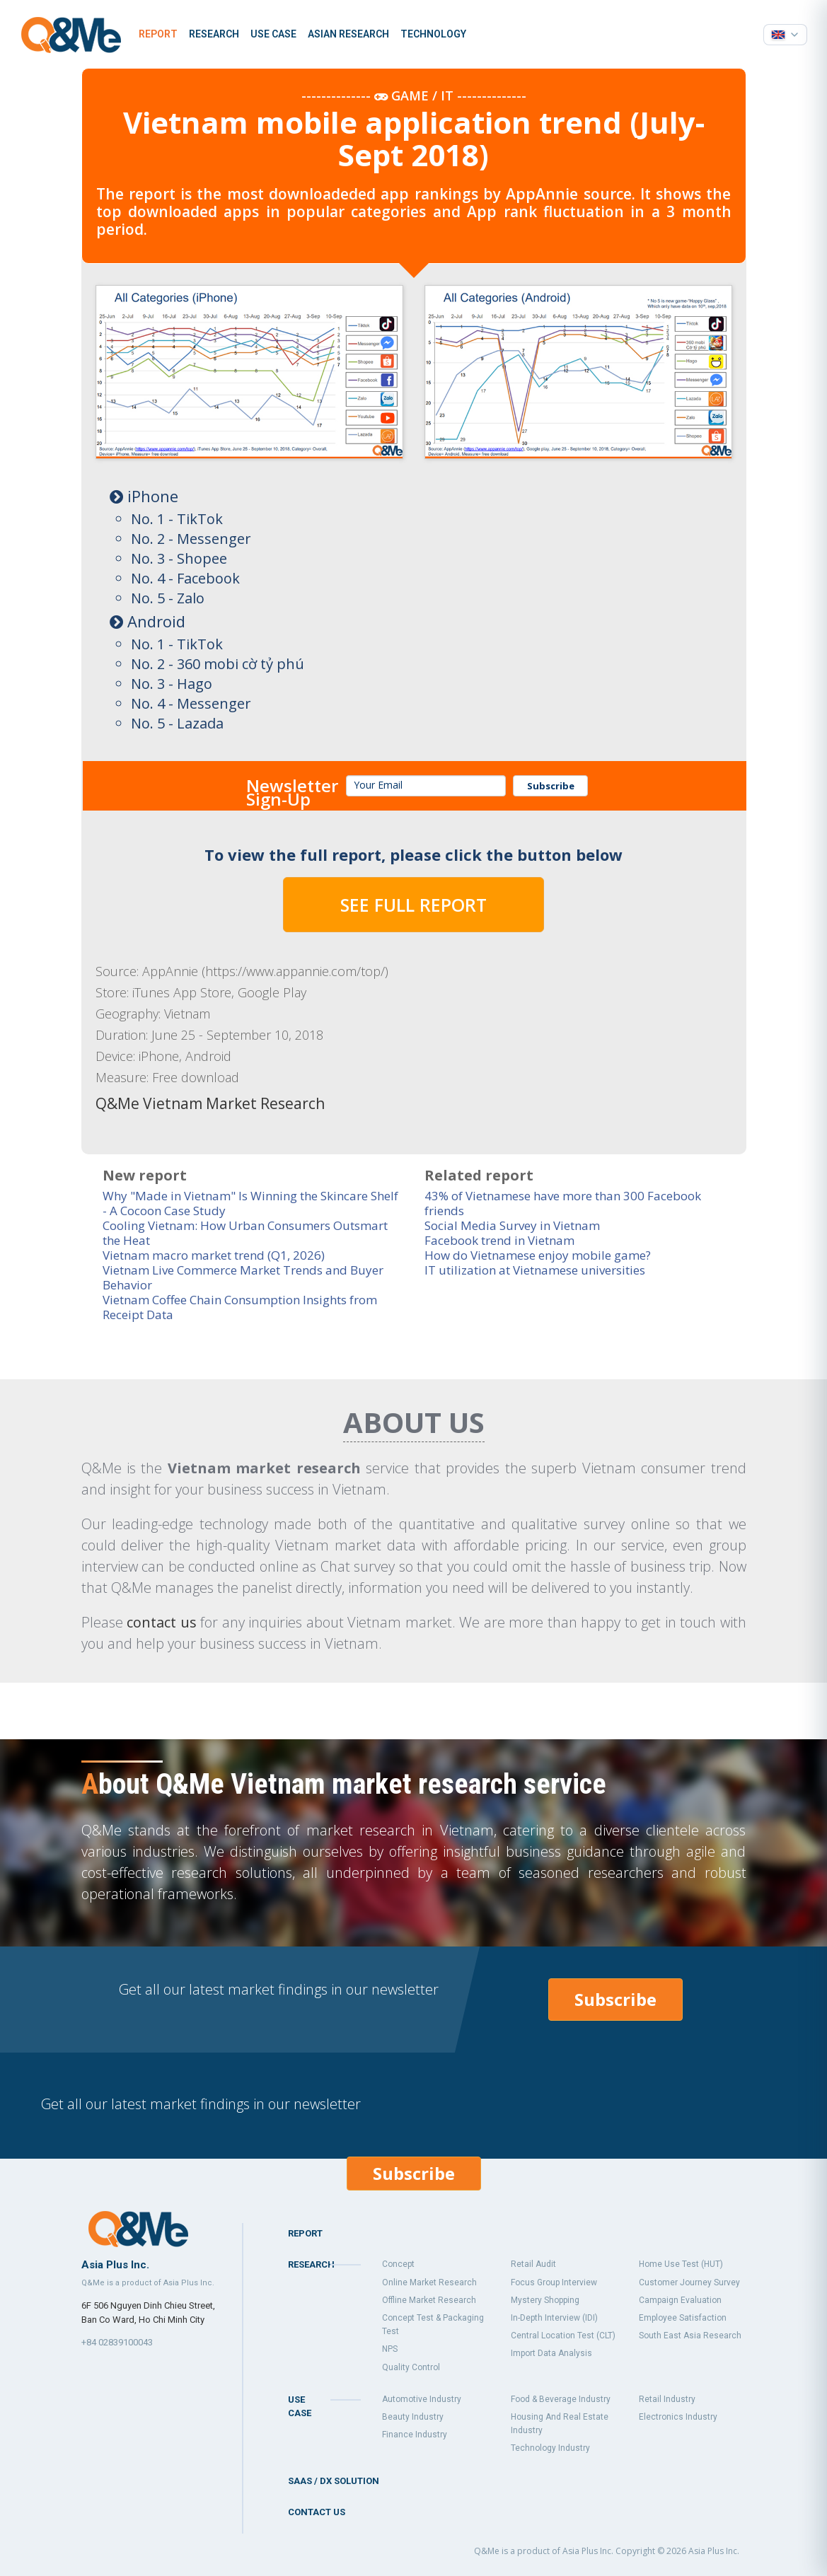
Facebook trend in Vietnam (499, 1240)
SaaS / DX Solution (333, 2481)
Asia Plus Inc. (713, 2551)
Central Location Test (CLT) (563, 2335)
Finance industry (414, 2434)
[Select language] (785, 34)
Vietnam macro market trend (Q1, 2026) (214, 1255)
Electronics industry (678, 2417)
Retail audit (533, 2264)
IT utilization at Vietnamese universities (534, 1270)
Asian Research (348, 34)
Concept (398, 2264)
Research (214, 34)
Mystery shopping (545, 2300)
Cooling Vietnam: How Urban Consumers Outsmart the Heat (245, 1232)
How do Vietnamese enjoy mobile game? (537, 1255)
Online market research (429, 2282)
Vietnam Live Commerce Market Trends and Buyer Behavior (243, 1277)
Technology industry (550, 2448)
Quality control (411, 2367)
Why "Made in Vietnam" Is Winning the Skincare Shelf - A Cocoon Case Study (250, 1203)
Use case (273, 34)
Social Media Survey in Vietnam (512, 1225)
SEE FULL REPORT (413, 905)
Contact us (316, 2512)
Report (158, 34)
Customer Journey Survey (689, 2282)
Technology (433, 34)
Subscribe (550, 785)
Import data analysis (551, 2353)
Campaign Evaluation (680, 2300)
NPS (390, 2349)
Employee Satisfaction (683, 2318)
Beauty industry (413, 2417)
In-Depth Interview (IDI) (554, 2318)
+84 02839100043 (117, 2342)
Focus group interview (554, 2282)
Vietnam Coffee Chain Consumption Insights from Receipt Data (240, 1307)
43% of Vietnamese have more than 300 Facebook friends (562, 1203)
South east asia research (690, 2335)
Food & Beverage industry (561, 2399)
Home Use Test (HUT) (681, 2264)
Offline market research (429, 2300)
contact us (162, 1622)
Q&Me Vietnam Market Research (210, 1103)
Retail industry (667, 2399)
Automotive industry (421, 2399)
